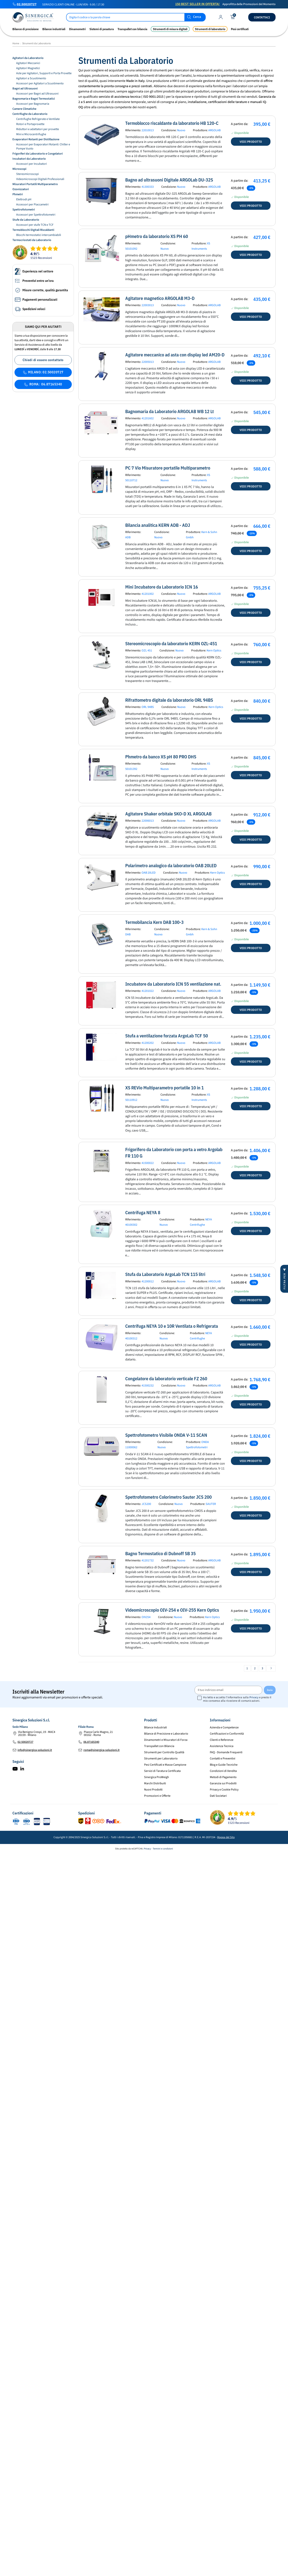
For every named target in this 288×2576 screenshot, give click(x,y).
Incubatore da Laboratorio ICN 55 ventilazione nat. (173, 984)
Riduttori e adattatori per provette (37, 129)
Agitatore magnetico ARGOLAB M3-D (160, 298)
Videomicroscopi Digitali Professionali (40, 179)
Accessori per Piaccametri (32, 204)
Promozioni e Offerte (157, 1796)
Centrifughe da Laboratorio (29, 114)
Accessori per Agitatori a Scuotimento (40, 83)
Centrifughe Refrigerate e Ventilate (38, 119)
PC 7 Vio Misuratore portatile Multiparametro (167, 468)
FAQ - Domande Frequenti (226, 1752)
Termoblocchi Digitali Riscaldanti (33, 230)
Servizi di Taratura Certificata (162, 1771)
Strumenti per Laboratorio (161, 1758)
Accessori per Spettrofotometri (35, 215)
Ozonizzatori (20, 189)
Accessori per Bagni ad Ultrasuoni (37, 94)
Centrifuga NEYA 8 (142, 1212)
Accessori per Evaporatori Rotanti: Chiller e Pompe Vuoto (43, 146)
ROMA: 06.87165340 (43, 384)
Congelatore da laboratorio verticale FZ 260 (166, 1379)
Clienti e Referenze (221, 1740)
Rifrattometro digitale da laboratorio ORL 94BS (169, 700)
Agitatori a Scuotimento (31, 78)
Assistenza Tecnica (221, 1746)
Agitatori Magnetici (28, 68)
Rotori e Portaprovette (30, 124)
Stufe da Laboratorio (25, 220)
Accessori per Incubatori (31, 164)
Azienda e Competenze (224, 1727)
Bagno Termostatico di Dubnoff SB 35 (160, 1553)
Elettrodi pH (23, 199)
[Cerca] (136, 17)
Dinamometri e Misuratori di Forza (165, 1740)
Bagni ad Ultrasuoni (25, 88)
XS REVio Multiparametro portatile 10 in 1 (164, 1088)
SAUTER (211, 1504)
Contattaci (262, 17)
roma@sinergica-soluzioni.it (101, 1750)
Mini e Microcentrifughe (31, 134)
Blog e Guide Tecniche (224, 1765)
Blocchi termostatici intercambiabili (38, 235)
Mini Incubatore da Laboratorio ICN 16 (161, 587)
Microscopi (19, 169)
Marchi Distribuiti (155, 1783)
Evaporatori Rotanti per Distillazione (35, 139)
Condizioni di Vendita (223, 1771)
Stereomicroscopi (27, 174)
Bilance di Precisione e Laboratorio (166, 1734)
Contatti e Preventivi (222, 1758)
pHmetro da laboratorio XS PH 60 (156, 236)
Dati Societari (218, 1796)
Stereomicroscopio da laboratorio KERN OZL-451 (171, 644)
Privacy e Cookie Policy (224, 1789)
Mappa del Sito (226, 1837)
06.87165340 (91, 1742)
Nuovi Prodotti (153, 1789)
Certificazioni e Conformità (227, 1734)
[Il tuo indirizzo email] (228, 1690)
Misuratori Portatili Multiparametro (35, 184)
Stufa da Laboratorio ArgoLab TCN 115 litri (165, 1274)
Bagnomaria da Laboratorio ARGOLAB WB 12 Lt (169, 411)
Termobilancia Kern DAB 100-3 (154, 922)
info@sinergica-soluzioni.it (35, 1750)
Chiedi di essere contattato (43, 360)
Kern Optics (214, 650)
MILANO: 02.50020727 (43, 372)
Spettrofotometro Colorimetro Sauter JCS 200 (168, 1497)
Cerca (197, 17)
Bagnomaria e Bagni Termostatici (33, 99)
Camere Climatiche (24, 109)
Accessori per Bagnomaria (32, 104)
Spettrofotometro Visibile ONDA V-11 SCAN (166, 1435)
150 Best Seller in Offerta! (197, 4)
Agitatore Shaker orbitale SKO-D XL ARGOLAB (168, 814)
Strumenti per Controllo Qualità (164, 1752)
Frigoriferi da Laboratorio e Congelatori (37, 154)
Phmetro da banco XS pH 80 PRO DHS (160, 757)
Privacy (254, 1697)
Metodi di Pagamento (223, 1777)
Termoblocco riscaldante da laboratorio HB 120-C (171, 123)
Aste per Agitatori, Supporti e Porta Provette (44, 73)
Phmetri (17, 194)
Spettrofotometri (23, 209)
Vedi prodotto (251, 141)
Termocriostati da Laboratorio (31, 240)
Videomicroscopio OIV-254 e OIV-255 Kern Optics (172, 1610)
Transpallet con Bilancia (159, 1746)
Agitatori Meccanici (28, 63)
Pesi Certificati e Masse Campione (165, 1765)
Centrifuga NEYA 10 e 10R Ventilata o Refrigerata (171, 1326)
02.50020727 (27, 4)
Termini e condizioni (163, 1848)
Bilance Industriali (155, 1727)
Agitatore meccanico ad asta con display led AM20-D (175, 355)
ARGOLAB (214, 130)
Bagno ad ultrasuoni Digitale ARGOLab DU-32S (169, 180)
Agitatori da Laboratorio (28, 58)
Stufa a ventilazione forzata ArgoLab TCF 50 (166, 1036)
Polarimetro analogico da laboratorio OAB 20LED (171, 865)
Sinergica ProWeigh (156, 1777)
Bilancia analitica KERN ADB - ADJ (157, 525)
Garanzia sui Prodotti (223, 1783)
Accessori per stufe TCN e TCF (34, 225)
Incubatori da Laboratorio (29, 159)
